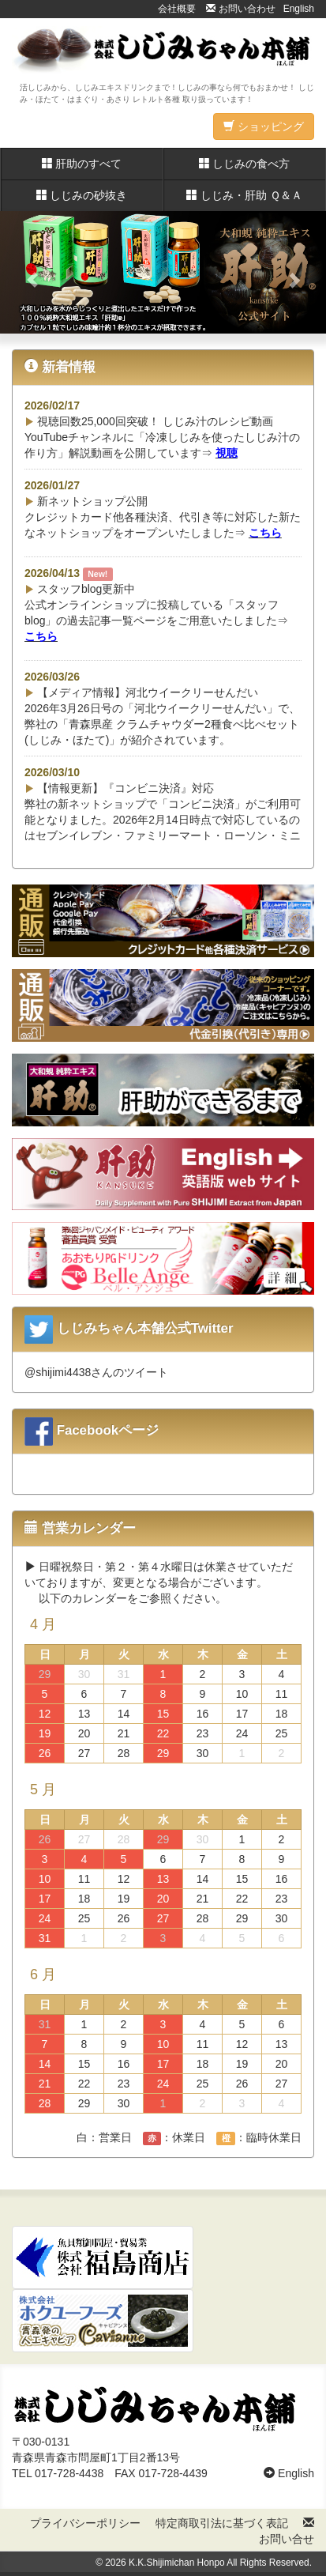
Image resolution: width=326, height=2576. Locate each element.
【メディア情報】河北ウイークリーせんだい (141, 692)
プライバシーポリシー (85, 2523)
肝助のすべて (82, 163)
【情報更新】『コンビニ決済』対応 (119, 788)
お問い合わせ (240, 8)
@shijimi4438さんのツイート (96, 1372)
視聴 (226, 453)
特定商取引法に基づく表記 (222, 2523)
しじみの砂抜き (82, 195)
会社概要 (177, 8)
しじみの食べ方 (244, 163)
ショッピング (263, 126)
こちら (265, 532)
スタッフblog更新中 (79, 589)
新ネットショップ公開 (86, 501)
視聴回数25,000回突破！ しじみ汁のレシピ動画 (148, 421)
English (298, 8)
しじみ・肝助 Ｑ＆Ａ (244, 195)
